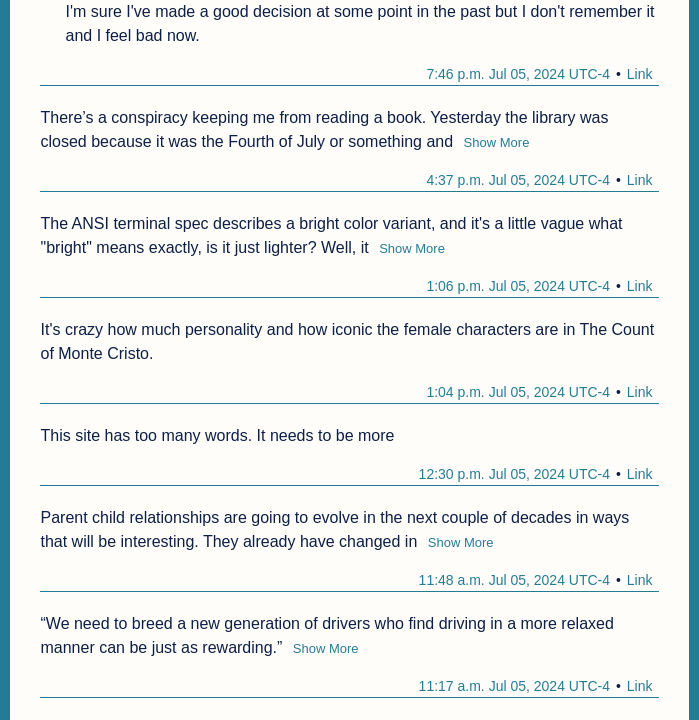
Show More (497, 142)
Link (640, 74)
